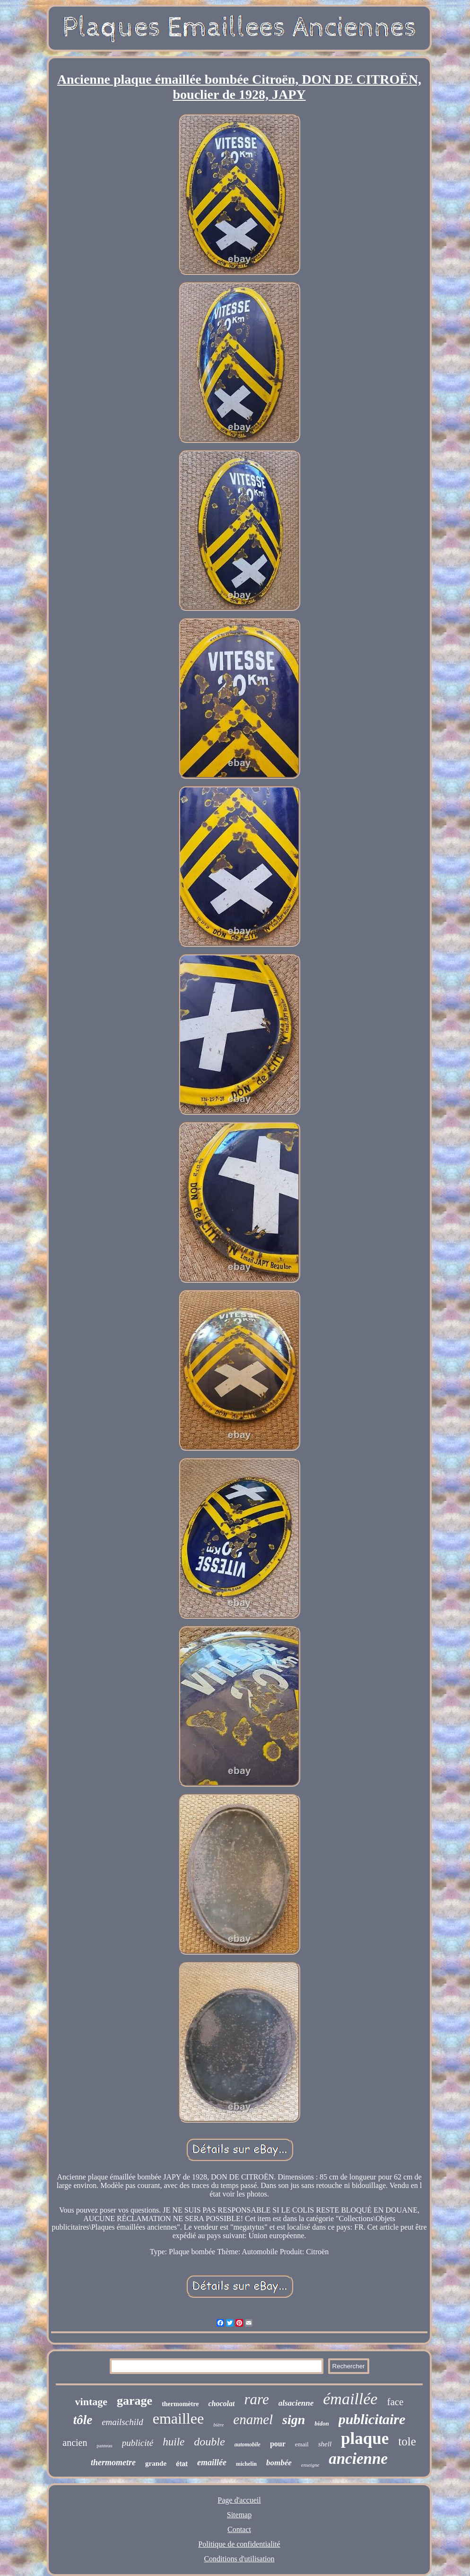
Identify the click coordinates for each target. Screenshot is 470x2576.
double (209, 2441)
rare (256, 2399)
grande (155, 2463)
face (395, 2402)
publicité (137, 2443)
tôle (83, 2420)
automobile (248, 2444)
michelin (246, 2464)
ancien (74, 2442)
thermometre (113, 2462)
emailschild (122, 2422)
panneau (104, 2445)
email (302, 2444)
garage (134, 2401)
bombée (279, 2462)
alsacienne (296, 2403)
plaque (365, 2438)
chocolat (221, 2404)
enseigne (310, 2465)
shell (324, 2444)
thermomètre (180, 2404)
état (182, 2464)
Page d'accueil (239, 2500)
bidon (321, 2423)
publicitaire (372, 2419)
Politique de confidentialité (239, 2544)
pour (278, 2444)
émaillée (350, 2399)
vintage (91, 2402)
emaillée (211, 2462)
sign (293, 2419)
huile (173, 2442)
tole (407, 2441)
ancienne (358, 2458)
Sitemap (239, 2515)
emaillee (178, 2418)
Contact (239, 2529)
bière (218, 2424)
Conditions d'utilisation (239, 2559)
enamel (253, 2419)
